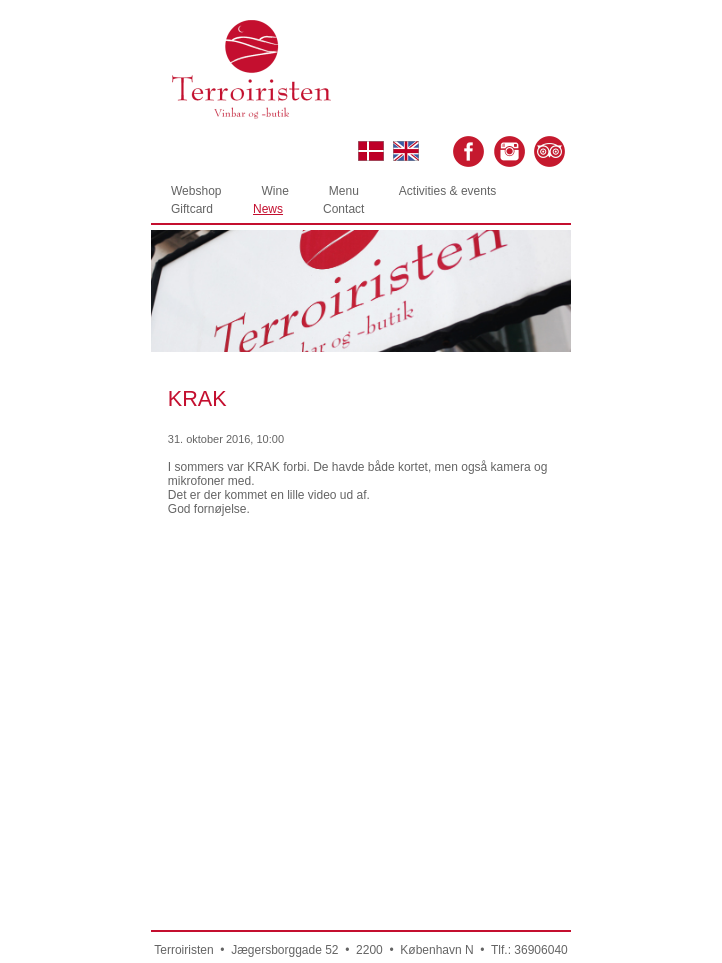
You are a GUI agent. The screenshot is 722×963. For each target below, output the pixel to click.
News (268, 209)
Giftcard (192, 209)
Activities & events (447, 191)
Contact (343, 209)
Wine (274, 191)
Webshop (196, 191)
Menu (344, 191)
